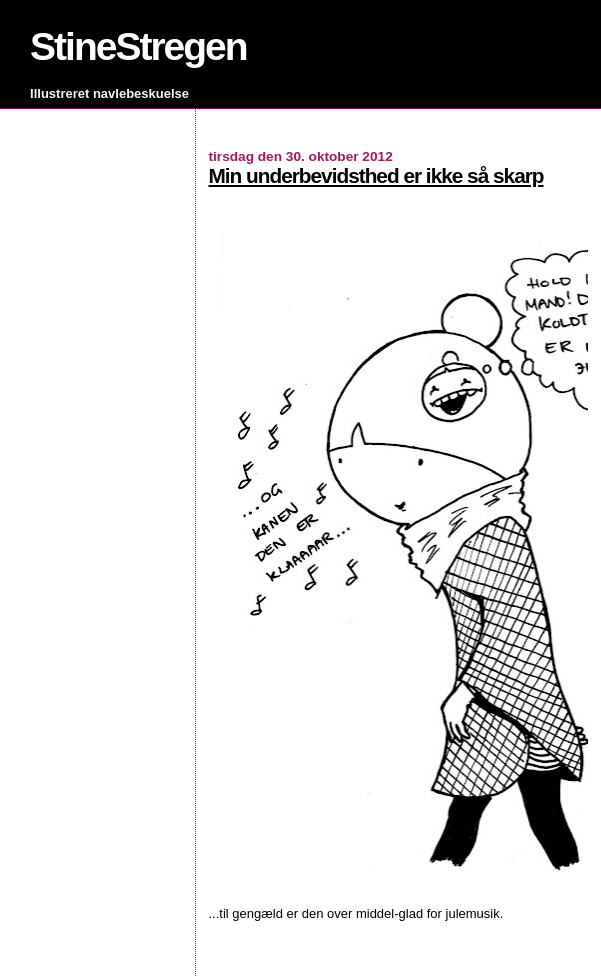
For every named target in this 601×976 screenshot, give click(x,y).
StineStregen (138, 46)
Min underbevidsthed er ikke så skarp (376, 175)
